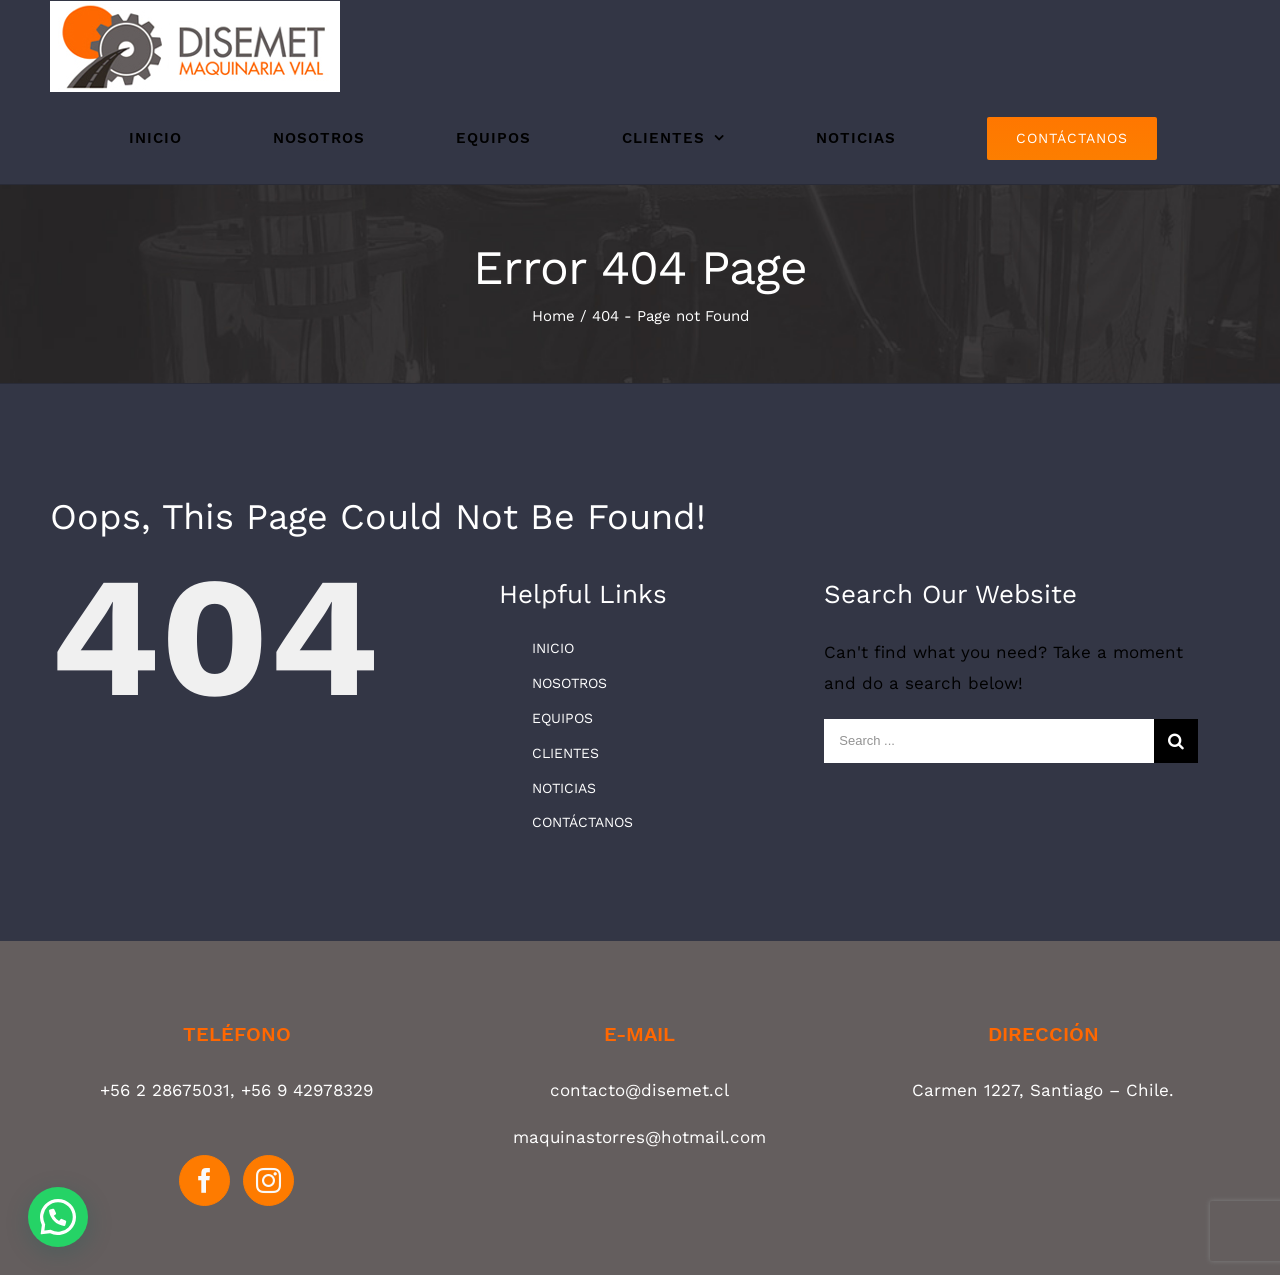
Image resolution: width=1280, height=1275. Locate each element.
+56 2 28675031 (165, 1090)
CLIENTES (565, 753)
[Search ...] (988, 741)
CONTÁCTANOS (582, 822)
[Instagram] (268, 1180)
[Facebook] (204, 1180)
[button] (58, 1217)
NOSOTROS (569, 683)
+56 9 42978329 (307, 1090)
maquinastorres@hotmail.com (639, 1137)
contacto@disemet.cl (639, 1090)
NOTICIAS (564, 788)
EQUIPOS (562, 718)
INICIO (553, 648)
